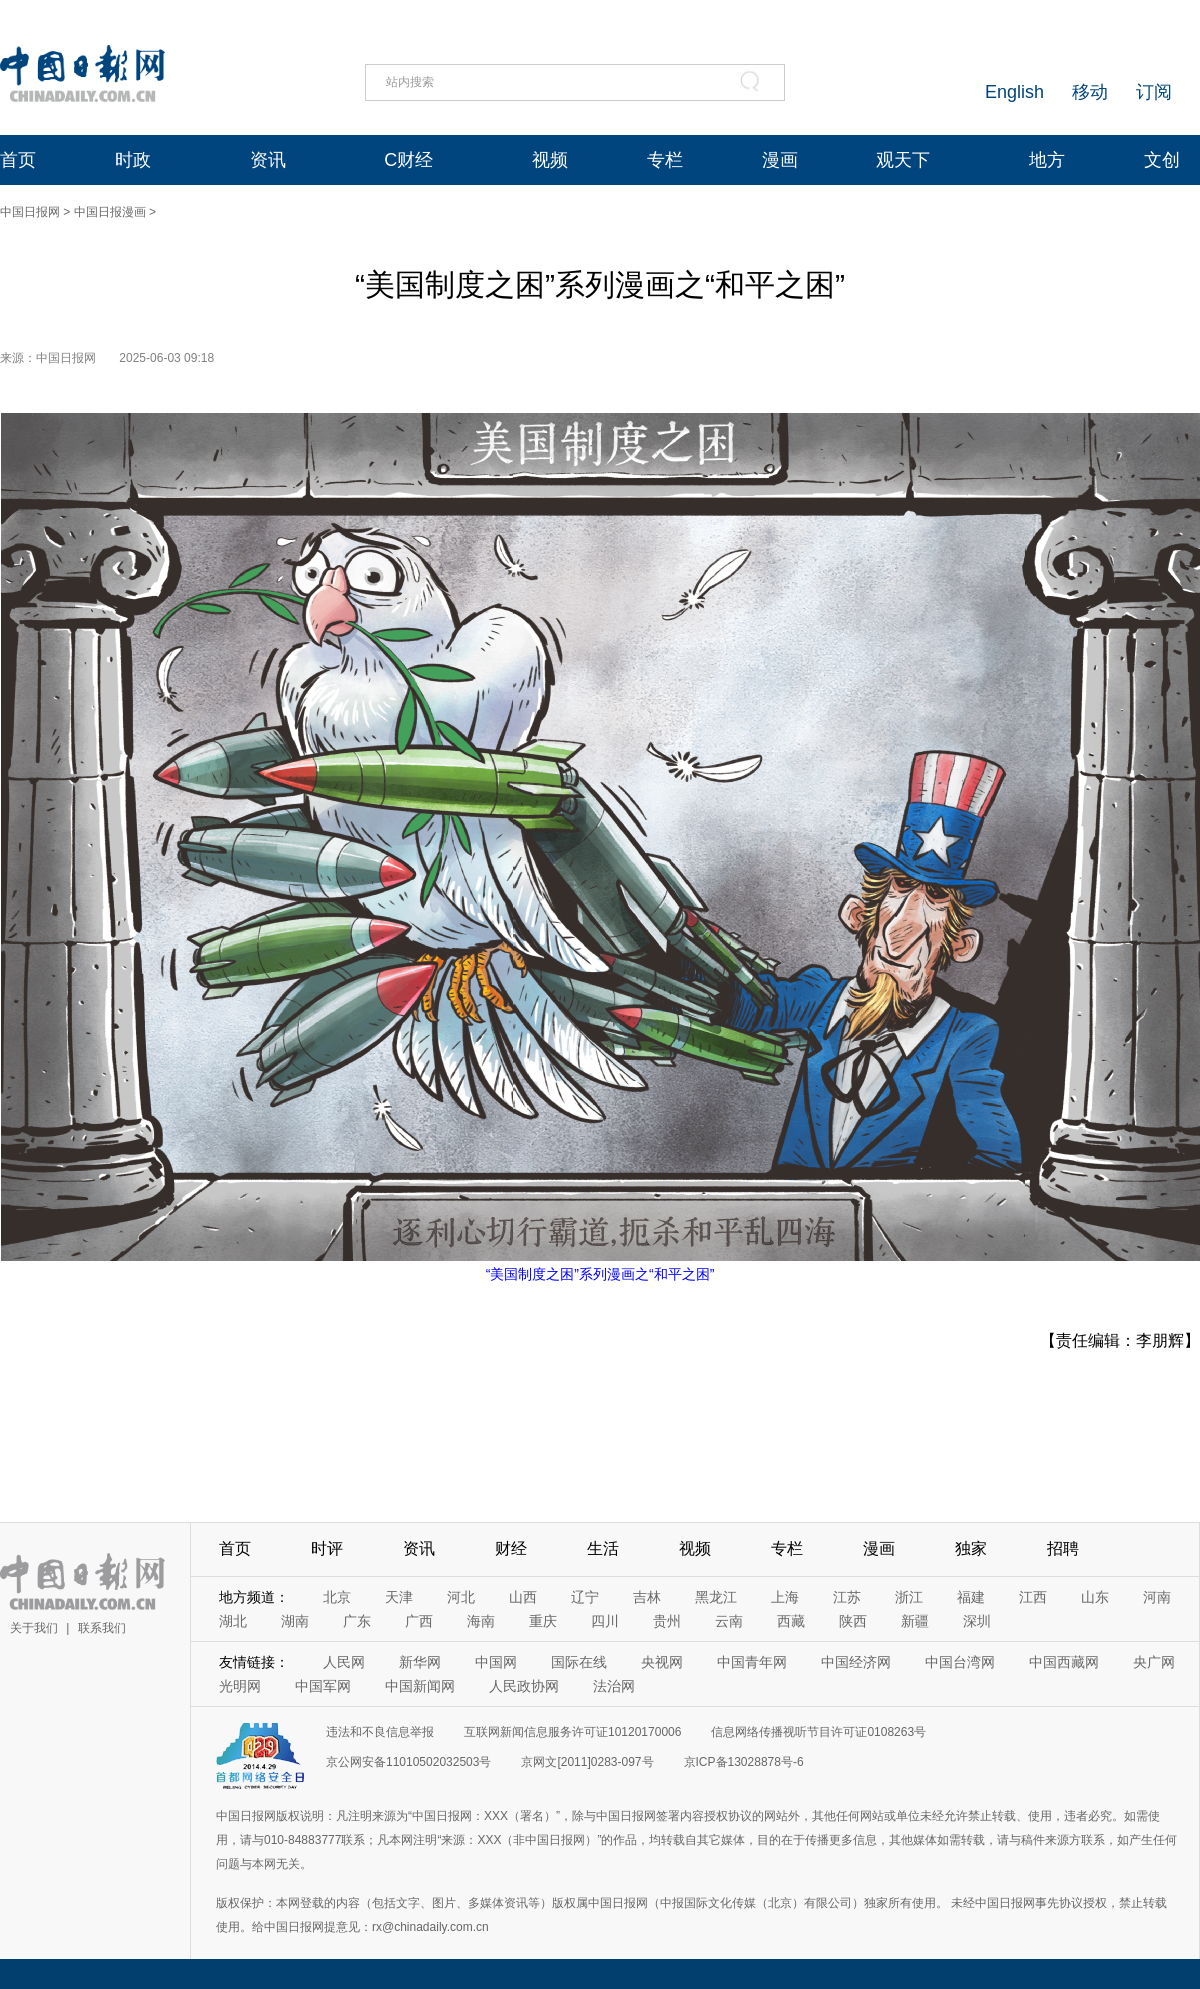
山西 (523, 1597)
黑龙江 (716, 1597)
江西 (1033, 1597)
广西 (419, 1621)
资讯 (268, 160)
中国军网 (323, 1686)
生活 (603, 1548)
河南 (1157, 1597)
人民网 (344, 1662)
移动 (1090, 92)
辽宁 (585, 1597)
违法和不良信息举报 (380, 1732)
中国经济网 (856, 1662)
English (1014, 92)
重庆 (543, 1621)
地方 (1047, 160)
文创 (1162, 160)
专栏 (665, 160)
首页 (18, 160)
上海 (785, 1597)
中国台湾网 (960, 1662)
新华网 (420, 1662)
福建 (971, 1597)
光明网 (240, 1686)
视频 (550, 160)
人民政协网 (524, 1686)
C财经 (408, 160)
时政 (133, 160)
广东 (357, 1621)
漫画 (780, 160)
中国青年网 (752, 1662)
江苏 (847, 1597)
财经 (511, 1548)
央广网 (1154, 1662)
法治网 (614, 1686)
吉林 (647, 1597)
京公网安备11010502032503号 (408, 1762)
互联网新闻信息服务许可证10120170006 (572, 1732)
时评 (327, 1548)
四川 (605, 1621)
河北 (461, 1597)
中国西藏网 (1064, 1662)
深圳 (977, 1621)
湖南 (295, 1621)
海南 (481, 1621)
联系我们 (102, 1628)
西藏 (791, 1621)
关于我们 (34, 1628)
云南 (729, 1621)
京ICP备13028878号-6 (744, 1762)
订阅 (1154, 92)
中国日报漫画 (110, 212)
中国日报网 (30, 212)
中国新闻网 (420, 1686)
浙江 (909, 1597)
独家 (971, 1548)
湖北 (233, 1621)
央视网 (662, 1662)
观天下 (903, 160)
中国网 (496, 1662)
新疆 (915, 1621)
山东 (1095, 1597)
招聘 (1063, 1548)
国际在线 (579, 1662)
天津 (399, 1597)
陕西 (853, 1621)
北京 (337, 1597)
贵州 (667, 1621)
